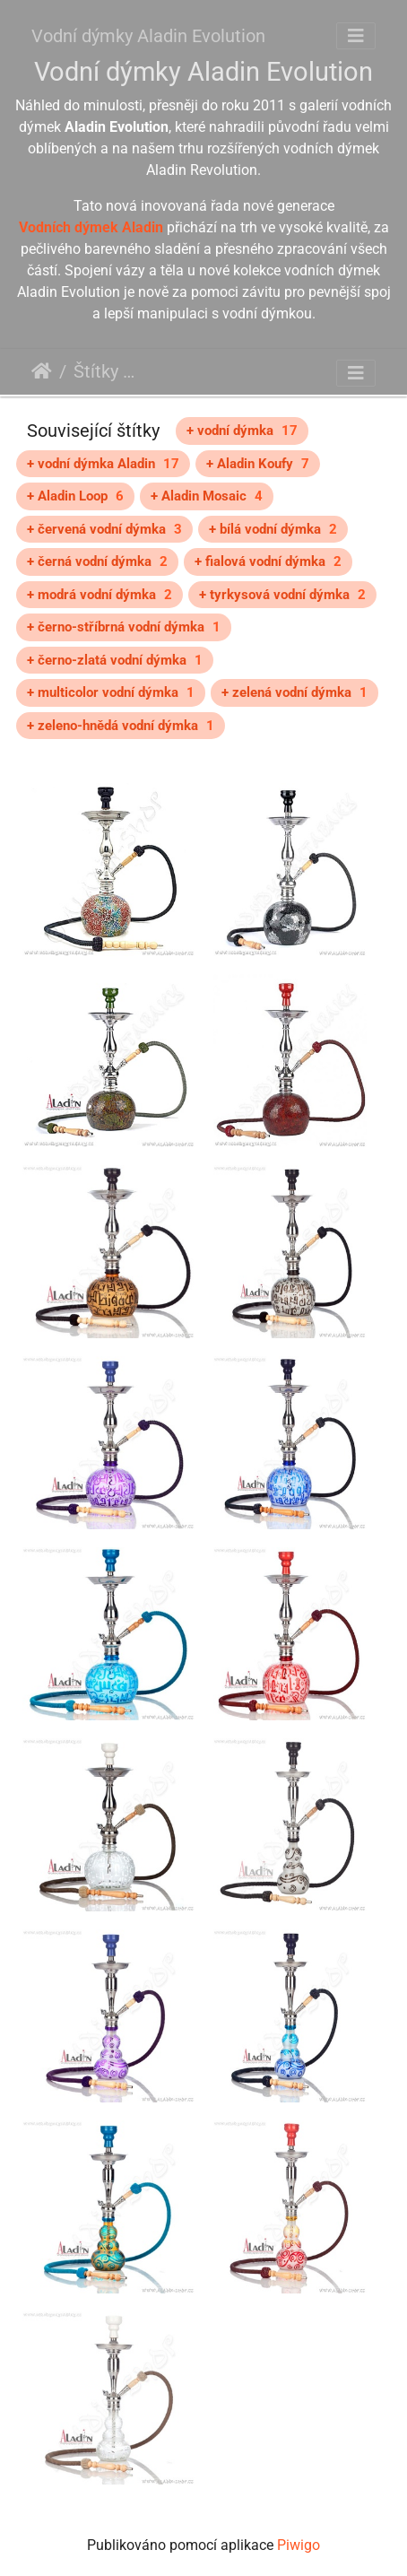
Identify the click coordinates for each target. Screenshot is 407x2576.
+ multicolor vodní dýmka (111, 692)
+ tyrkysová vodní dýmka (282, 595)
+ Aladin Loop (75, 496)
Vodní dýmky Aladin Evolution (148, 36)
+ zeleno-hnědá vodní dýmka (120, 726)
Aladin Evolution (185, 374)
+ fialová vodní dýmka (268, 561)
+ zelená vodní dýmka (294, 692)
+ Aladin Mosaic (207, 496)
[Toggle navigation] (356, 35)
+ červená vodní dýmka (104, 529)
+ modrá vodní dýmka (99, 595)
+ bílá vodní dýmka (273, 529)
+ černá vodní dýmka (97, 561)
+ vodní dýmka (242, 430)
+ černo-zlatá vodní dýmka (115, 660)
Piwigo (298, 2545)
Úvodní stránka (41, 371)
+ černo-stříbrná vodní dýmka (124, 627)
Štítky (96, 371)
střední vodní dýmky (306, 374)
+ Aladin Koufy (257, 464)
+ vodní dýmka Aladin (103, 464)
